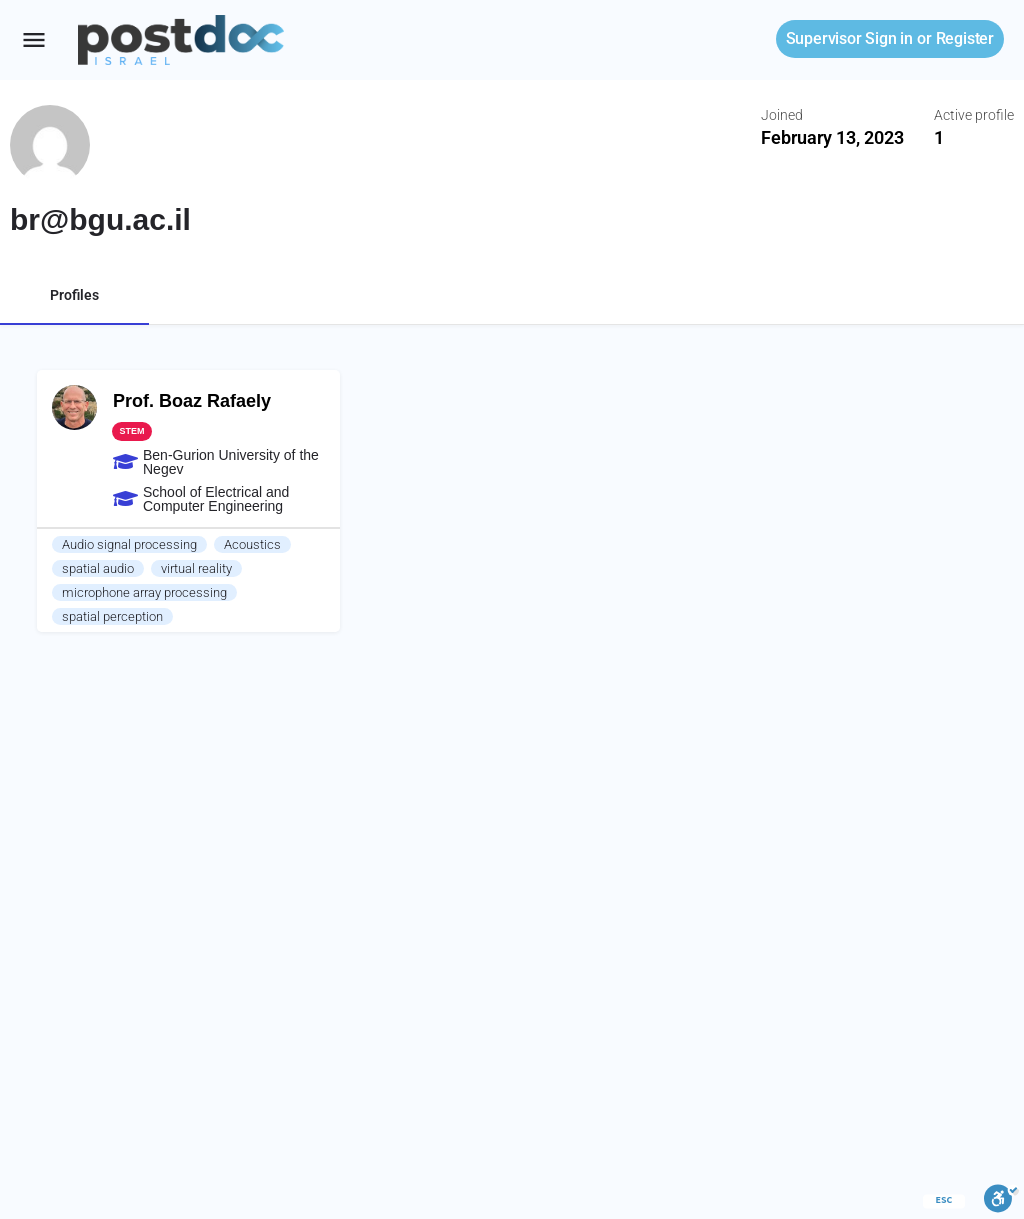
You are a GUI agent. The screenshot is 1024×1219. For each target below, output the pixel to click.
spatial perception (112, 616)
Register (965, 38)
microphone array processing (144, 592)
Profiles (74, 295)
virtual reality (196, 568)
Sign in (849, 38)
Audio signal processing (129, 544)
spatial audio (98, 568)
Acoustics (252, 544)
